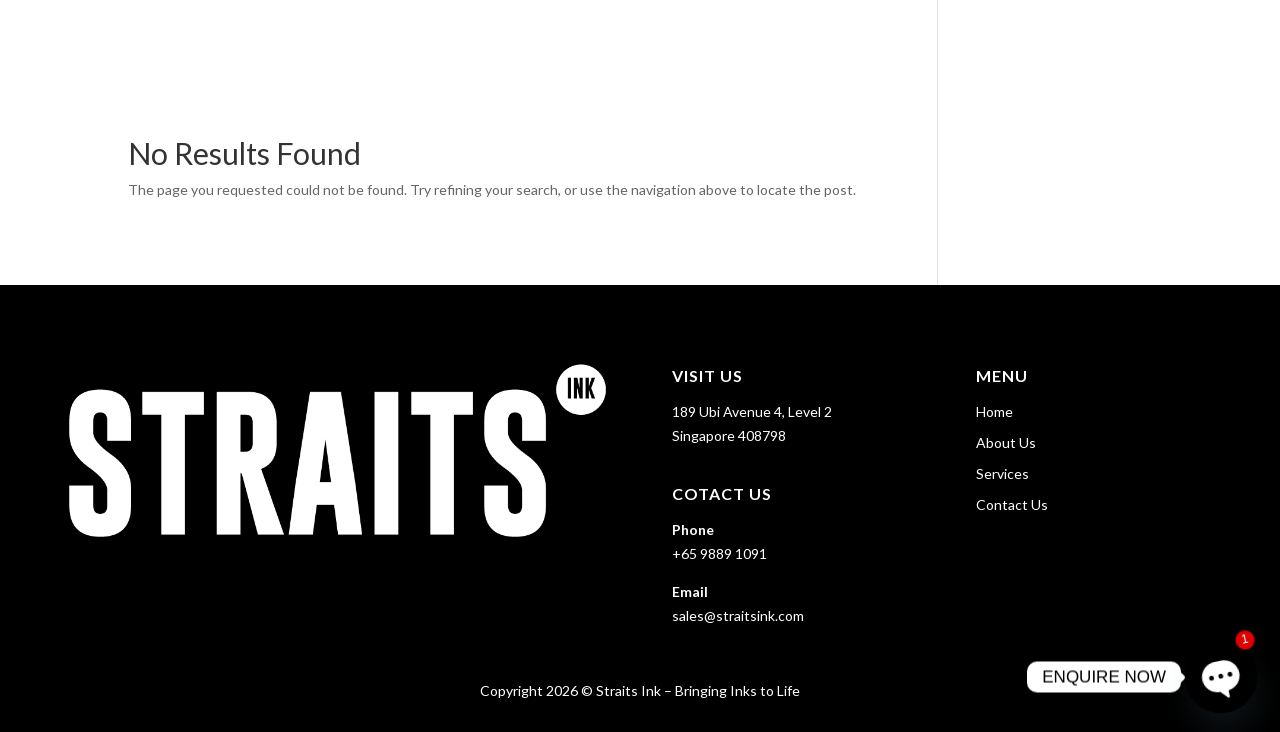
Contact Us (1202, 40)
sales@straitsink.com (738, 615)
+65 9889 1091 (719, 553)
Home (902, 40)
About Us (984, 40)
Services (1078, 40)
